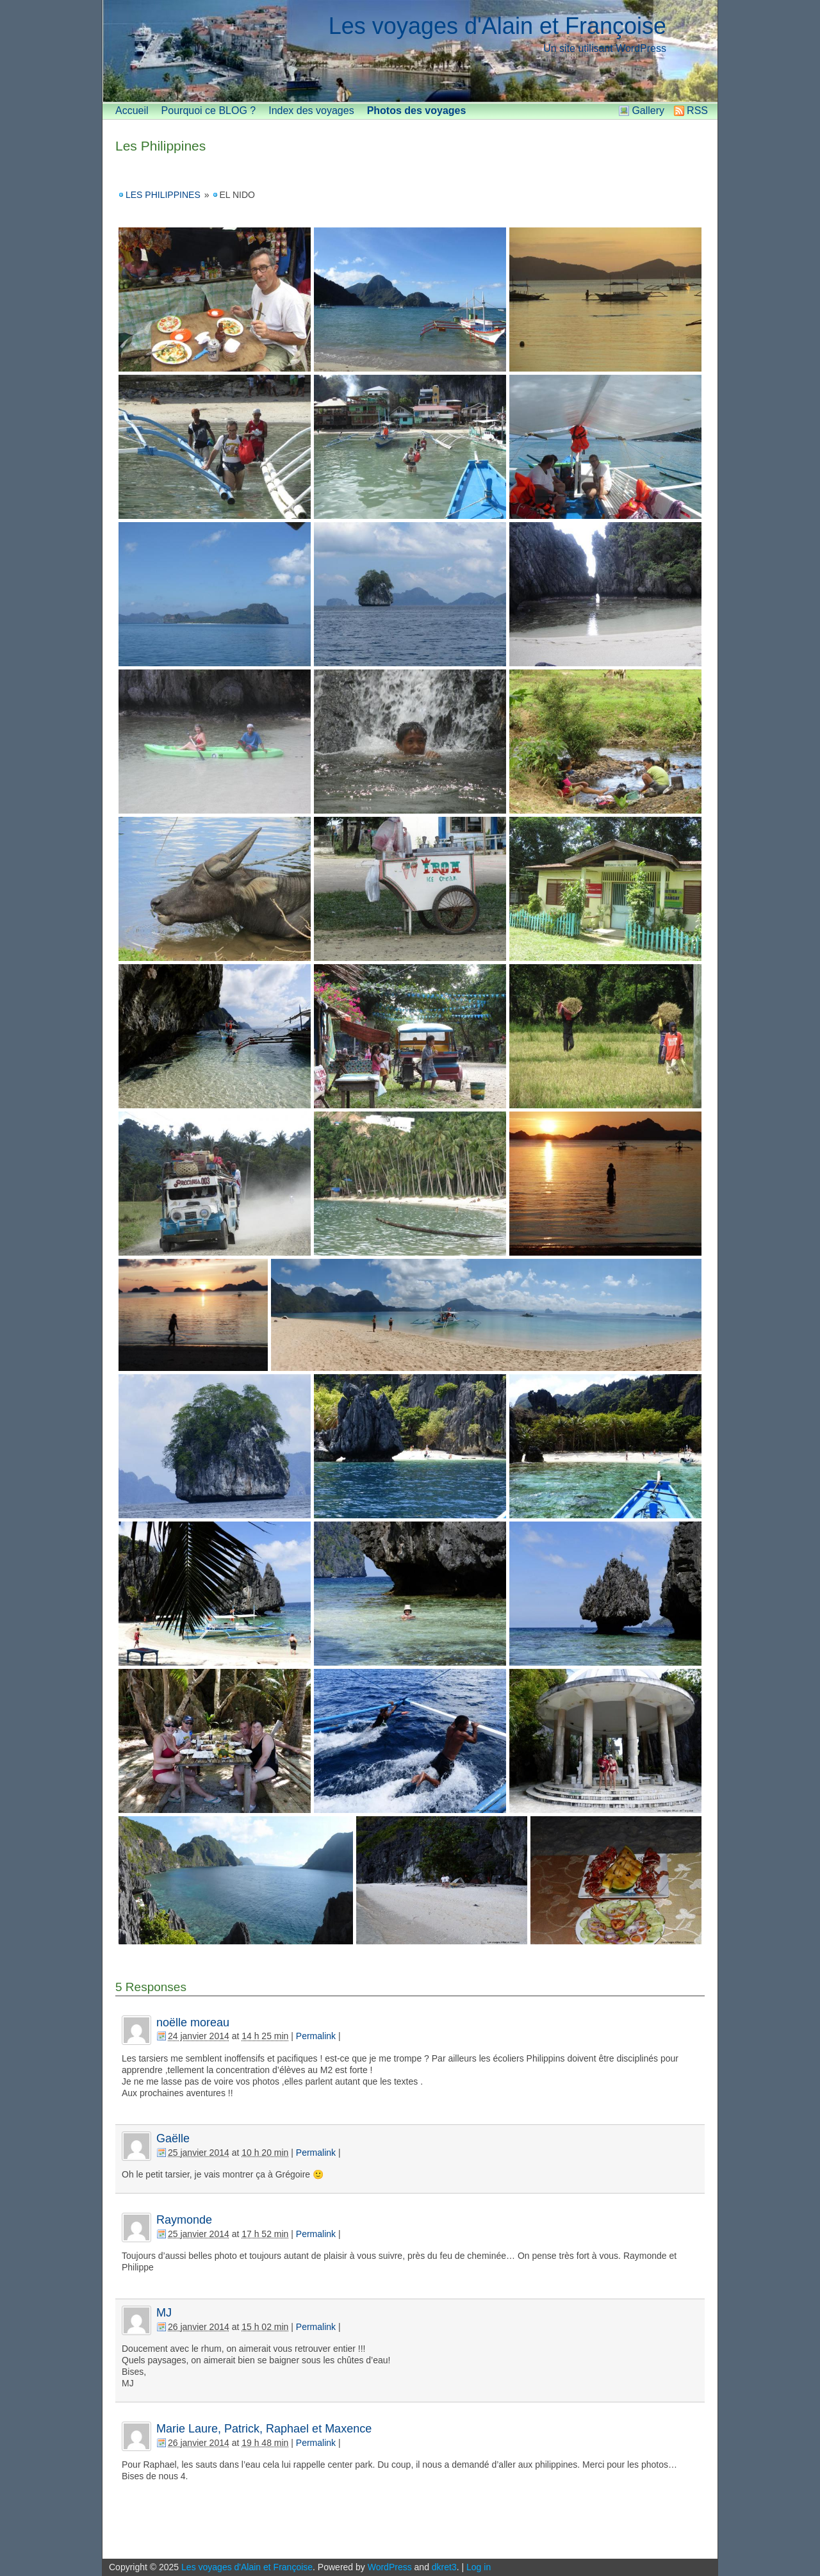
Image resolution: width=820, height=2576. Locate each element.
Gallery (648, 110)
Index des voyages (311, 110)
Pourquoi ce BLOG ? (208, 110)
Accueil (132, 110)
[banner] (410, 51)
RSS (697, 110)
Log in (478, 2567)
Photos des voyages (416, 110)
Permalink (316, 2036)
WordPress (390, 2567)
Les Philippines (160, 145)
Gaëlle (173, 2138)
